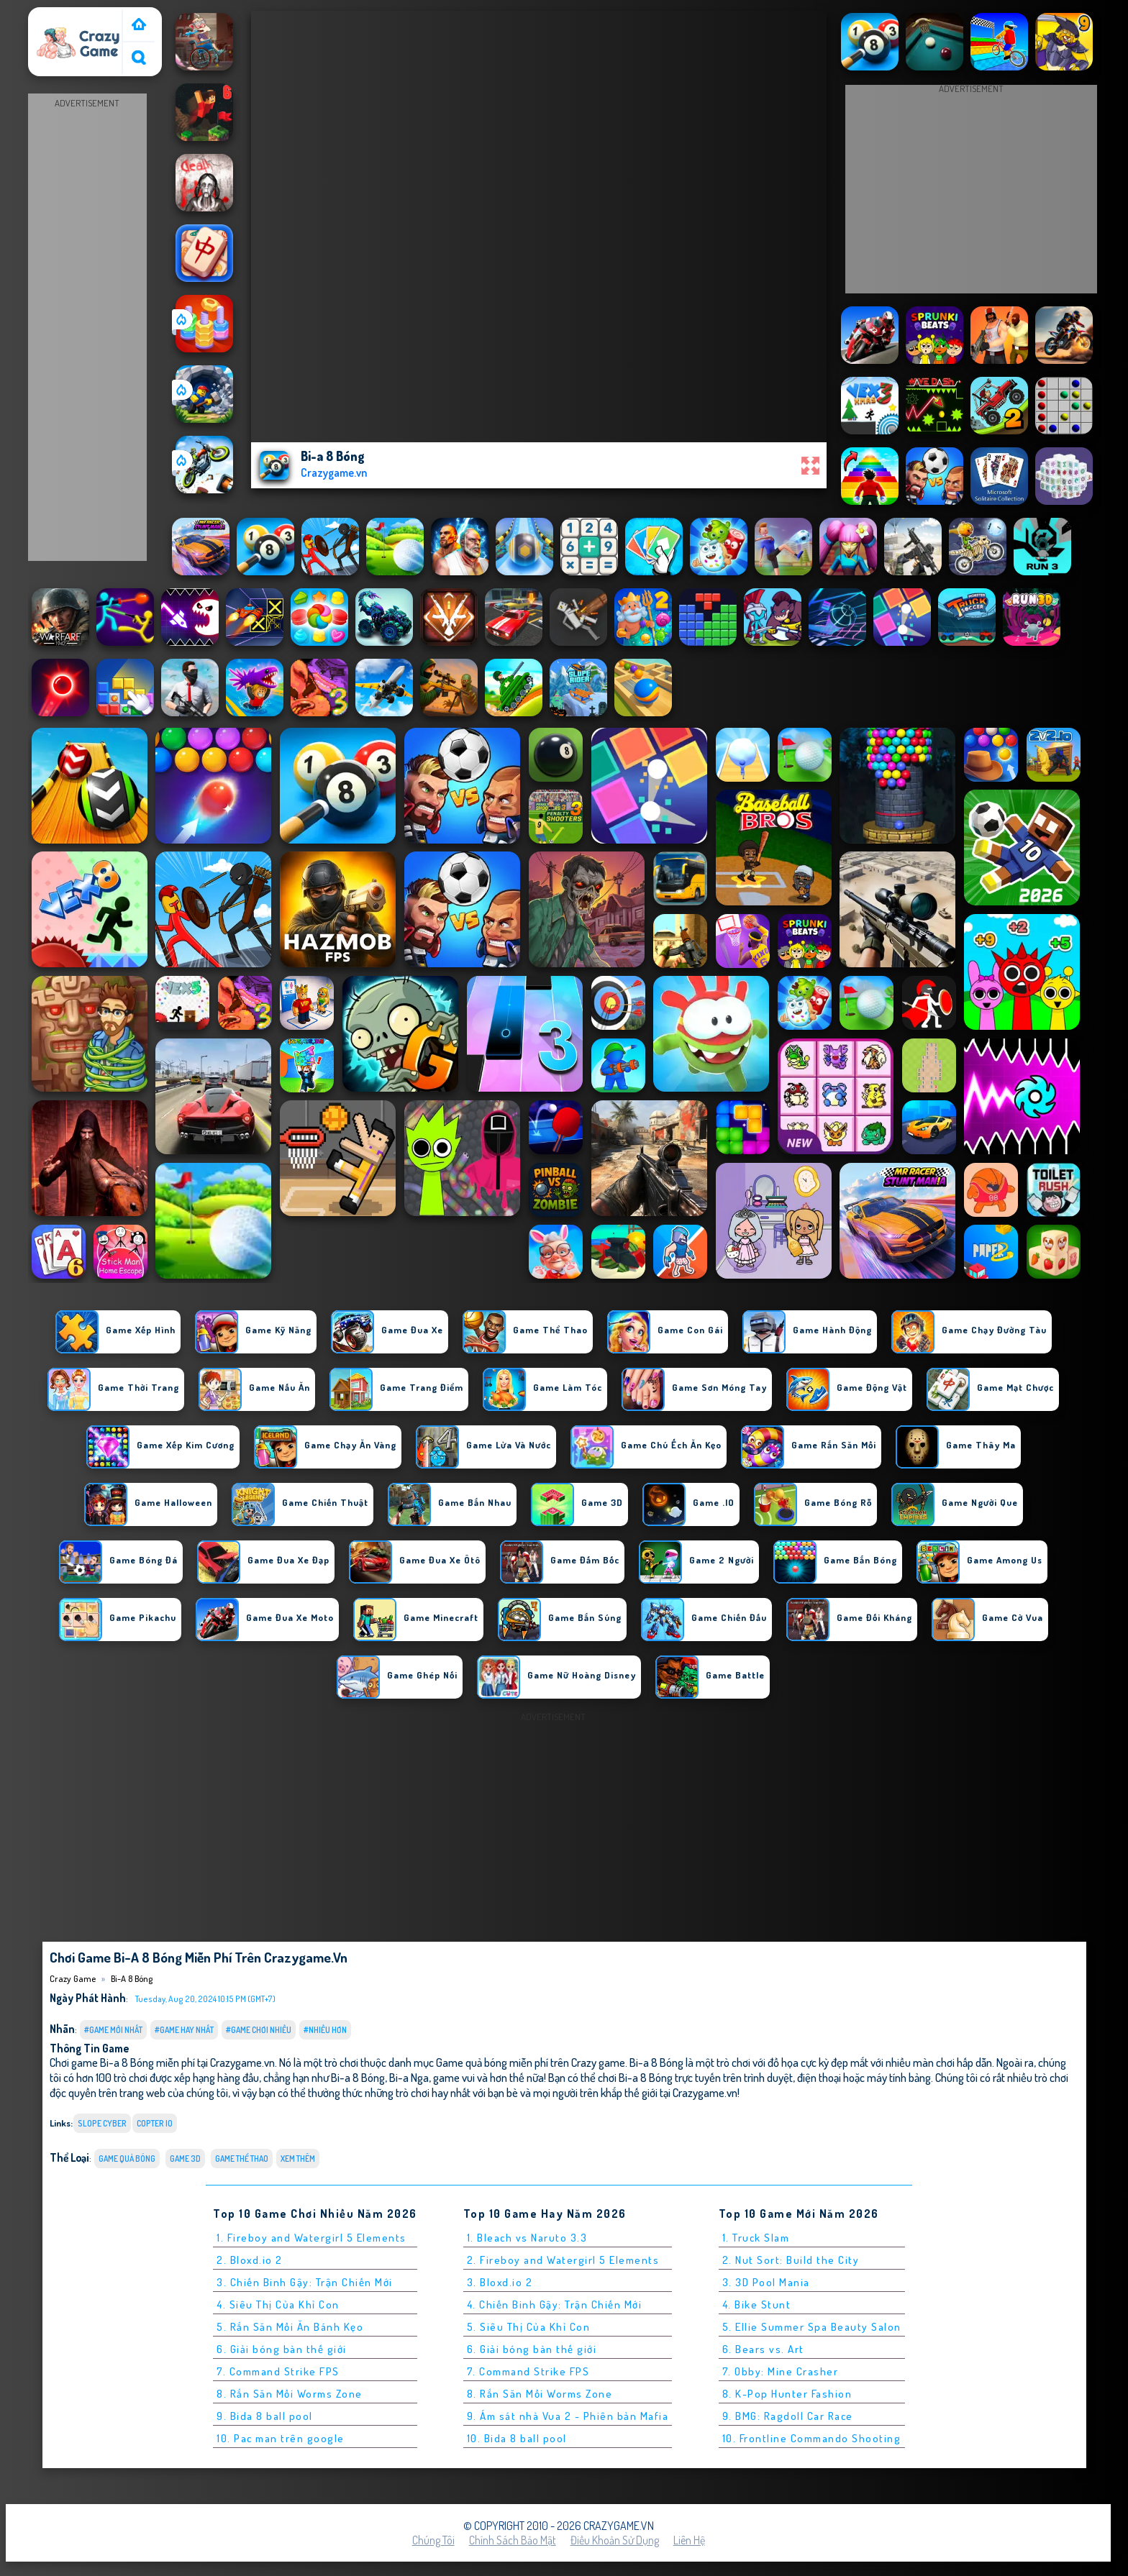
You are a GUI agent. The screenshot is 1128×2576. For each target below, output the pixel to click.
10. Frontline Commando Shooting (811, 2438)
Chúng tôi (433, 2540)
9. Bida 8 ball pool (265, 2416)
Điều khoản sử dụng (614, 2540)
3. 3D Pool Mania (766, 2282)
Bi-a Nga (409, 2077)
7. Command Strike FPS (278, 2371)
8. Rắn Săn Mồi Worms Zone (290, 2394)
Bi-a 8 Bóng (132, 1978)
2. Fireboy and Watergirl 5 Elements (563, 2260)
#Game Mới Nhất (113, 2029)
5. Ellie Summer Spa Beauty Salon (811, 2327)
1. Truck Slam (756, 2237)
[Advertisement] (87, 328)
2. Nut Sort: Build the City (791, 2260)
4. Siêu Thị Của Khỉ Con (278, 2304)
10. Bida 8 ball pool (517, 2438)
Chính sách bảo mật (512, 2540)
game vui (454, 2077)
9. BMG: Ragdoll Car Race (787, 2416)
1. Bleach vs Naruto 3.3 (527, 2237)
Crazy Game (61, 16)
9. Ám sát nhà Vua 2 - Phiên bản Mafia (568, 2416)
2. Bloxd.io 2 (250, 2260)
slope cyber (102, 2123)
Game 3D (185, 2158)
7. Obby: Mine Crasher (780, 2371)
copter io (155, 2123)
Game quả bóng (127, 2158)
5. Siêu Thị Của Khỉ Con (529, 2327)
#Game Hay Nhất (184, 2029)
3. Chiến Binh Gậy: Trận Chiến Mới (305, 2282)
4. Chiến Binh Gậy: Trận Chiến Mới (554, 2304)
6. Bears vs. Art (763, 2349)
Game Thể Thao (241, 2158)
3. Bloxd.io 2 (500, 2282)
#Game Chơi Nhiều (258, 2029)
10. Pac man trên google (281, 2438)
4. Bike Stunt (756, 2304)
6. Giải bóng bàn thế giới (282, 2349)
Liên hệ (689, 2540)
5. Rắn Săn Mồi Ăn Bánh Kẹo (290, 2327)
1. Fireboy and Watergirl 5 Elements (311, 2237)
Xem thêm (298, 2158)
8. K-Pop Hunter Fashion (787, 2394)
